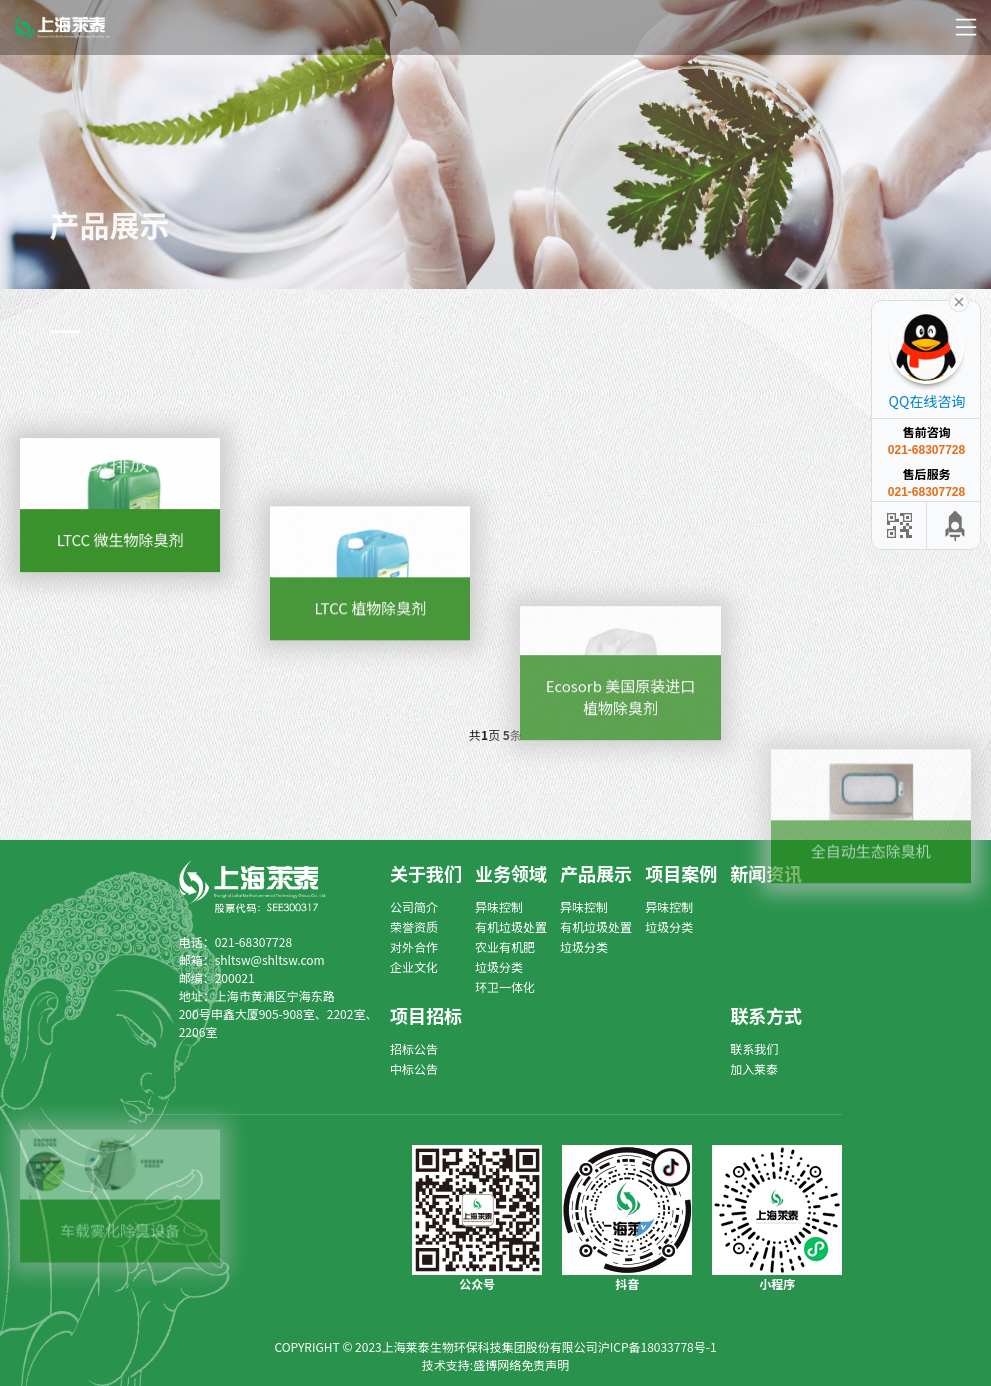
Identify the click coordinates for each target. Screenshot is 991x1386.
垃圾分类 (499, 966)
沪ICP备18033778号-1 (657, 1346)
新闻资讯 (766, 873)
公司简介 (414, 906)
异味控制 (499, 906)
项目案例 (681, 873)
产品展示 (596, 873)
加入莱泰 (754, 1068)
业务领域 (511, 873)
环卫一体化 (505, 986)
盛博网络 (497, 1364)
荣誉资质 (414, 926)
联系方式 (766, 1015)
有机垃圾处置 (511, 926)
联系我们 (754, 1048)
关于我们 (426, 873)
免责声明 (545, 1364)
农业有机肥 (505, 946)
